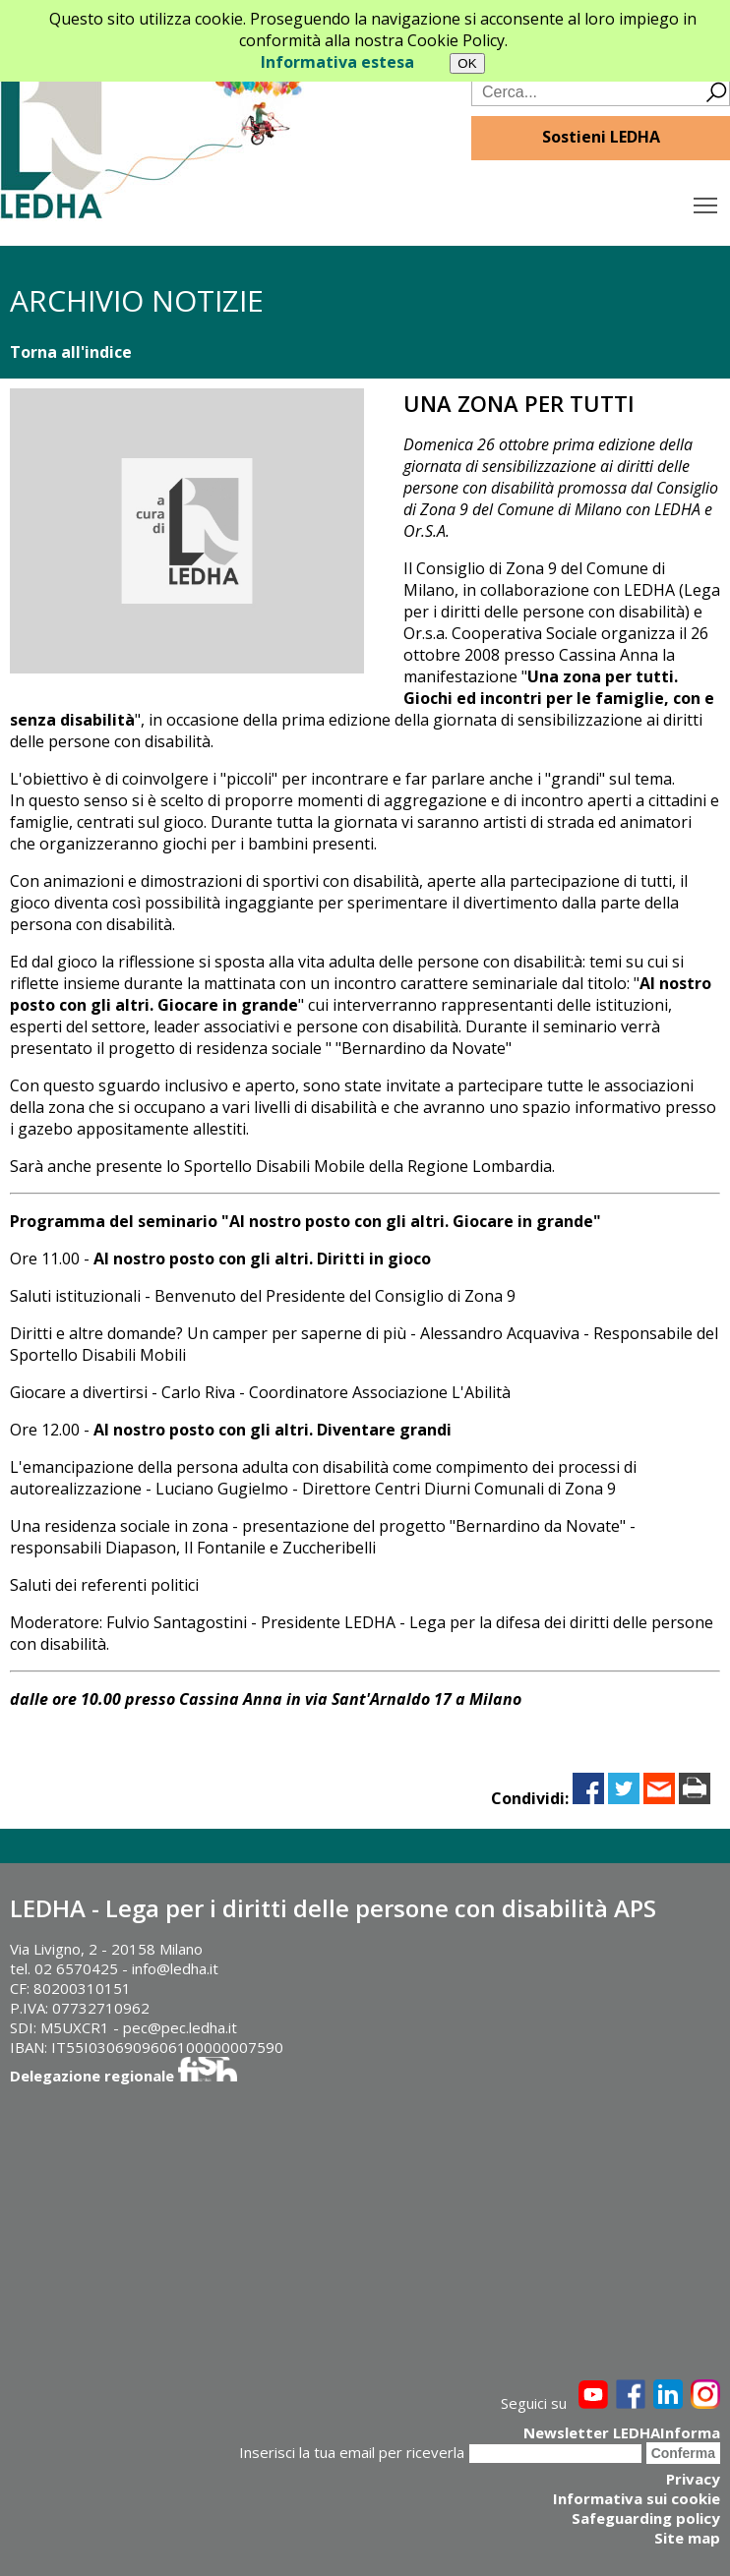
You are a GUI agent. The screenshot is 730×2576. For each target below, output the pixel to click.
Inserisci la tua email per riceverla (351, 2452)
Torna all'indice (71, 352)
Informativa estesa (337, 62)
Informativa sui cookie (636, 2498)
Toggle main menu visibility (707, 200)
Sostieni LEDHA (601, 136)
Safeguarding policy (646, 2518)
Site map (687, 2537)
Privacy (693, 2478)
